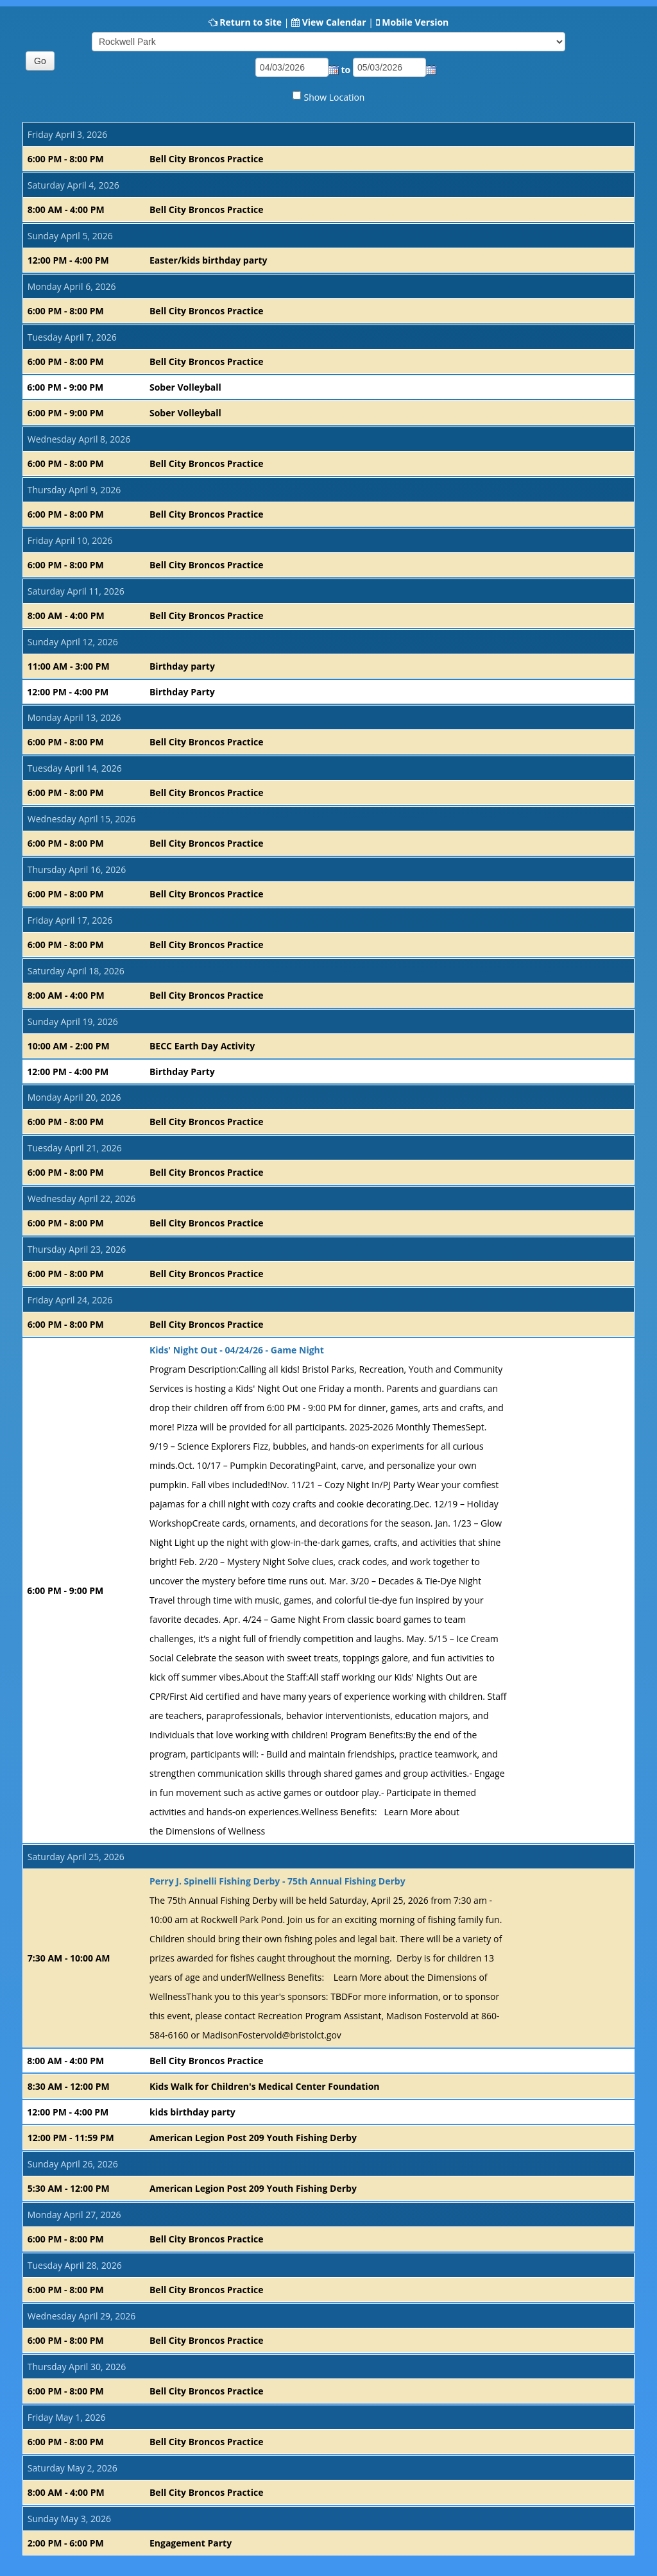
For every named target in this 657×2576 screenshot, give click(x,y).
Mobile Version (415, 22)
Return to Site (250, 22)
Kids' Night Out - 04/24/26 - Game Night (236, 1350)
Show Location (334, 97)
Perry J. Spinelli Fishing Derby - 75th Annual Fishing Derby (277, 1881)
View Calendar (334, 22)
